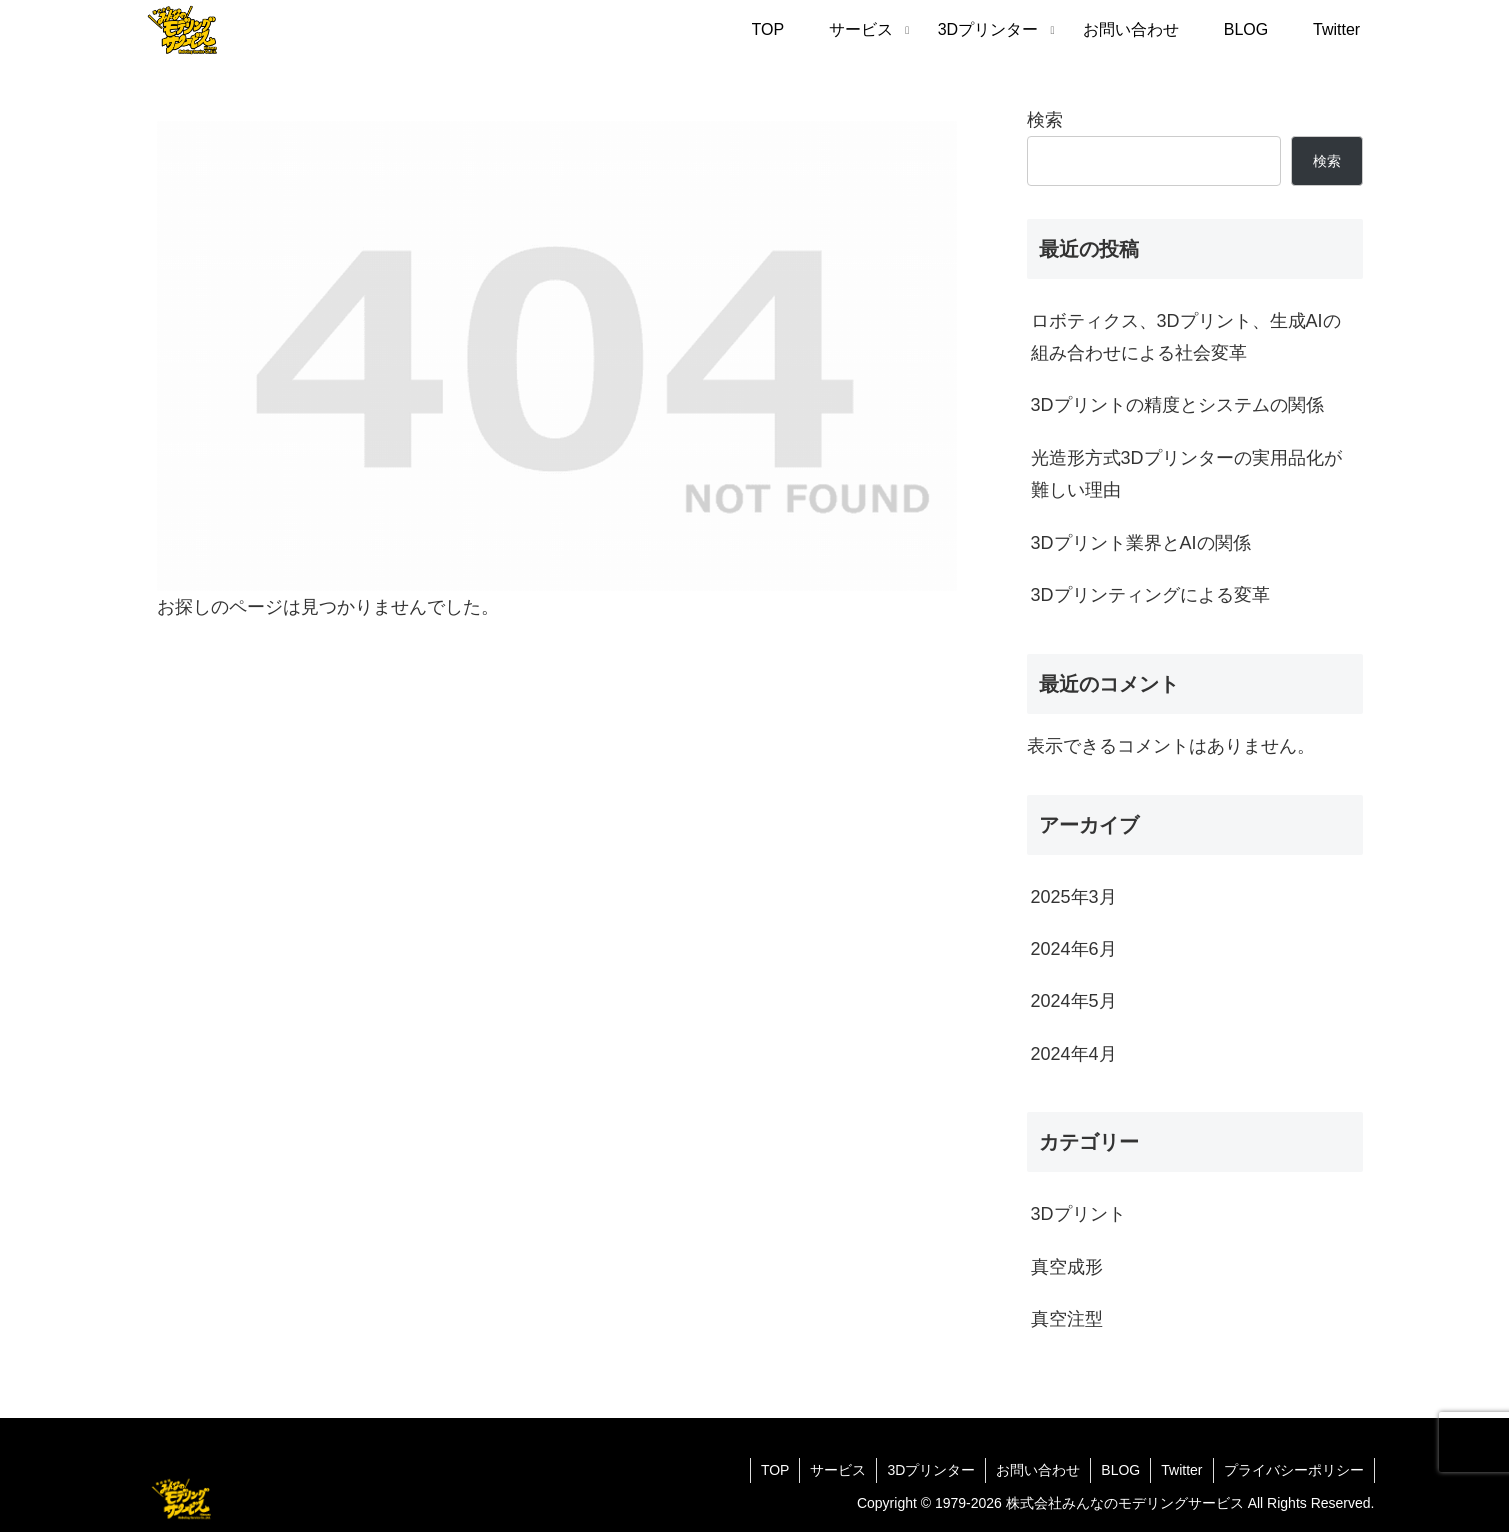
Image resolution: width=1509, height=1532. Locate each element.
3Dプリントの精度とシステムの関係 (1177, 405)
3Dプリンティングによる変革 (1150, 595)
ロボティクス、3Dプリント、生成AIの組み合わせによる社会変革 (1186, 337)
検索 (1045, 120)
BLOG (1120, 1470)
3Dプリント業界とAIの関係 (1141, 543)
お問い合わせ (1038, 1470)
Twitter (1181, 1470)
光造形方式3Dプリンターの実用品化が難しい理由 (1186, 474)
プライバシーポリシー (1294, 1470)
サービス (838, 1470)
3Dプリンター (931, 1470)
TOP (775, 1470)
